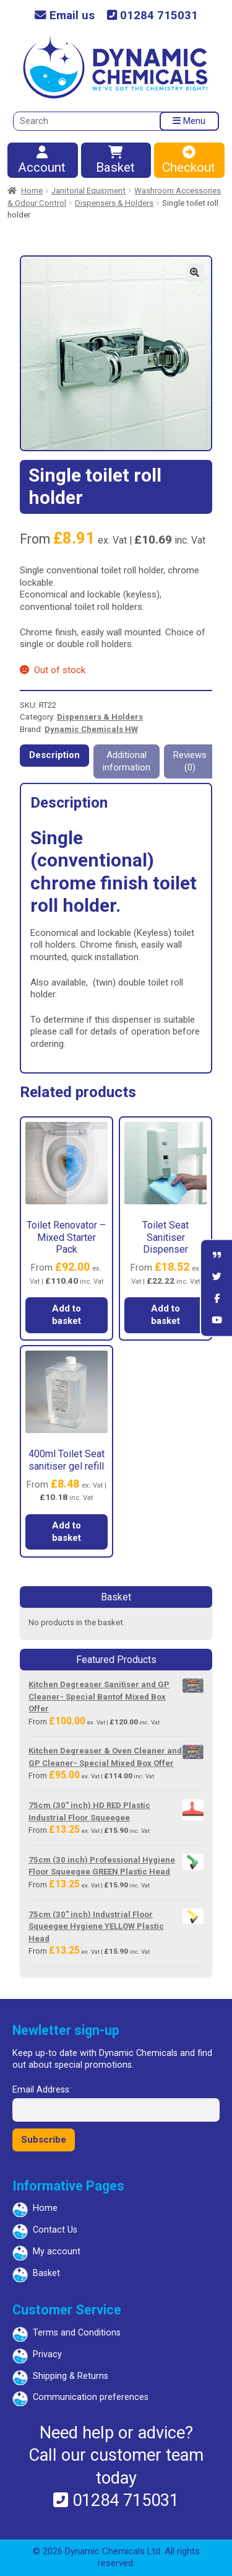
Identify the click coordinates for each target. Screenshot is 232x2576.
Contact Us (55, 2230)
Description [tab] (54, 755)
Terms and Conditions (77, 2332)
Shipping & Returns (70, 2376)
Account (42, 160)
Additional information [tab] (126, 761)
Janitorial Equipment (88, 190)
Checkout (188, 160)
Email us (65, 15)
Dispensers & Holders (114, 203)
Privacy (47, 2354)
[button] (195, 272)
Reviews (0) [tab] (190, 761)
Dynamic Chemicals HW (91, 729)
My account (56, 2251)
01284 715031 (152, 15)
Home (32, 190)
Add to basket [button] (66, 1314)
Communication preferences (90, 2397)
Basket (115, 160)
